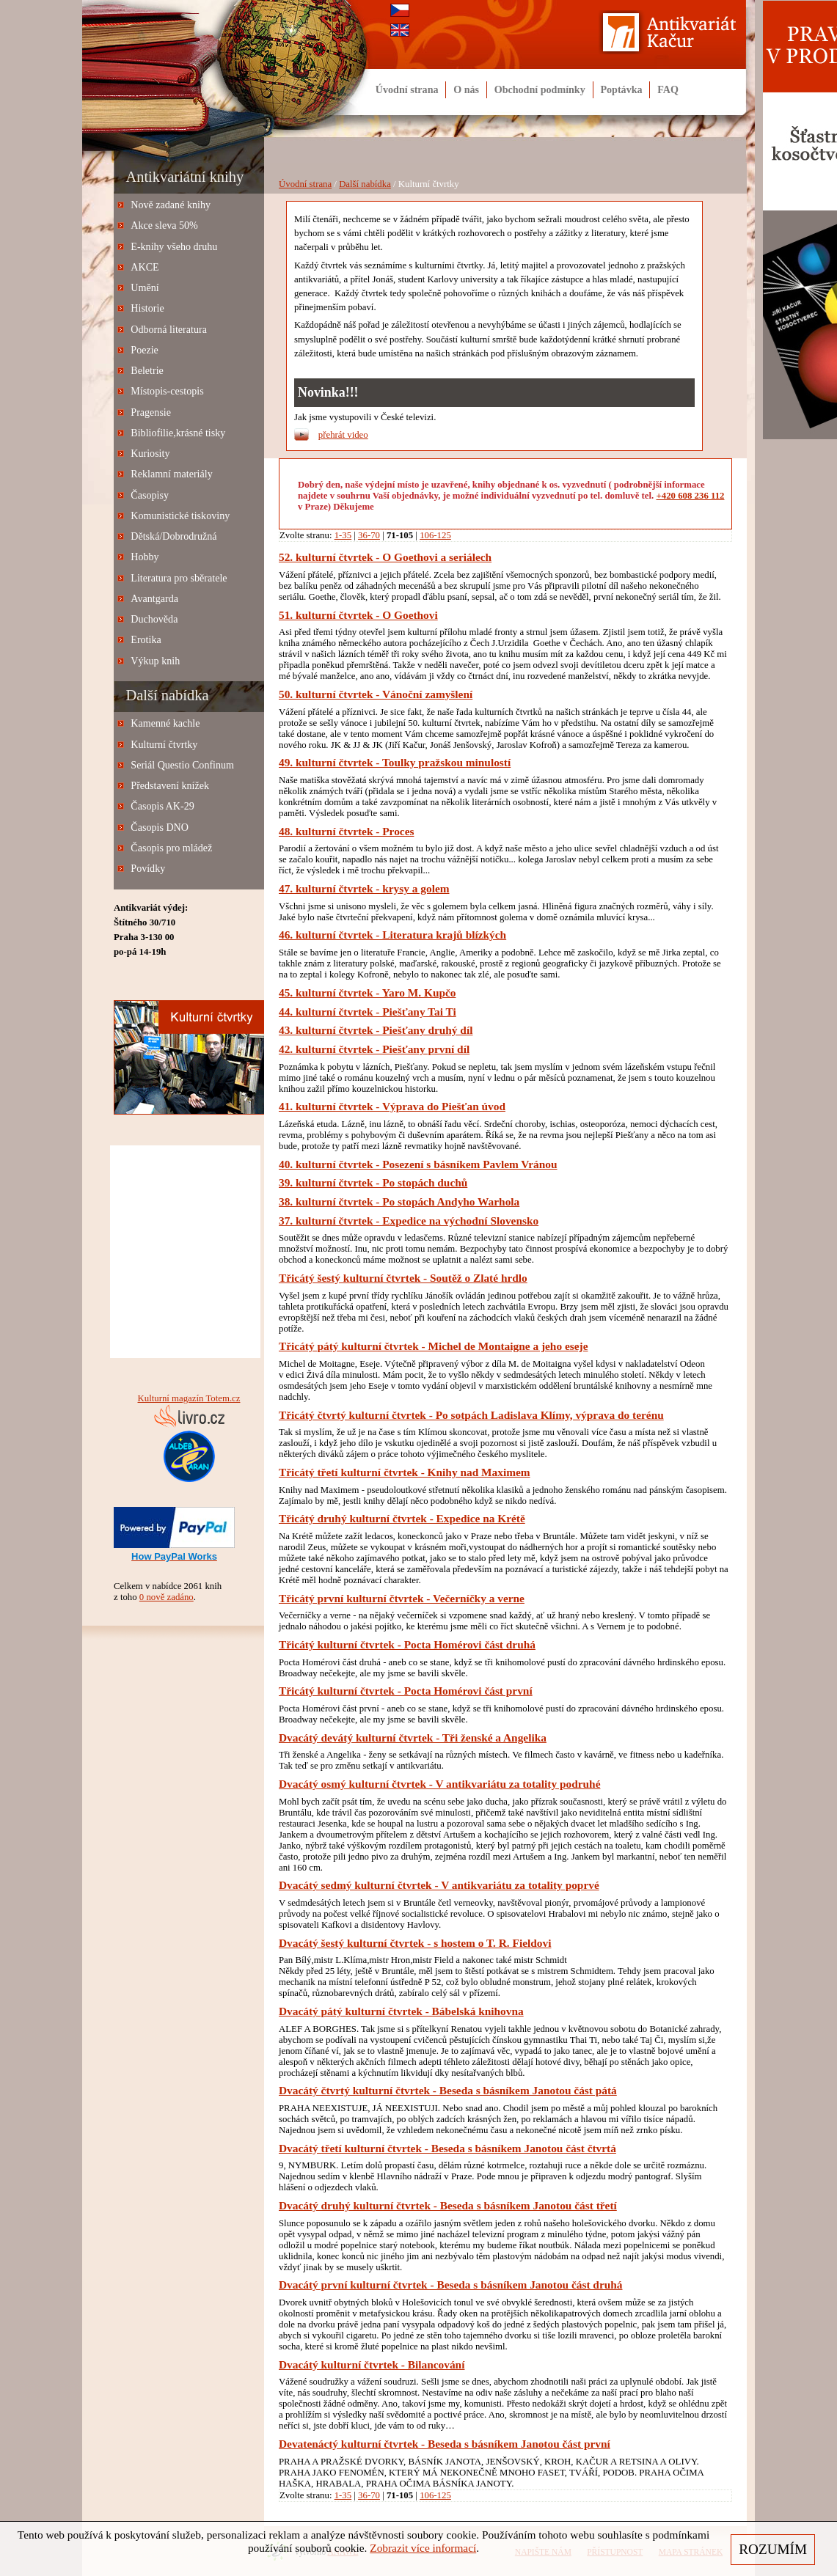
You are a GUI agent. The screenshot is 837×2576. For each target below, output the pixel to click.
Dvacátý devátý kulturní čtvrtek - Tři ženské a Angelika (413, 1737)
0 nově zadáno (166, 1597)
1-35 (343, 535)
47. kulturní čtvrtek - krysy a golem (364, 888)
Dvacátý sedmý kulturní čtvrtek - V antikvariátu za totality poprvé (439, 1885)
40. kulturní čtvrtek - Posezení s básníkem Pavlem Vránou (418, 1164)
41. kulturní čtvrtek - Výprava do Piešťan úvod (392, 1106)
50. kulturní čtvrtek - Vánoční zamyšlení (375, 694)
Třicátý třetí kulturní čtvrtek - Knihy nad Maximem (404, 1472)
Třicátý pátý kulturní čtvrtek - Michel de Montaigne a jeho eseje (433, 1346)
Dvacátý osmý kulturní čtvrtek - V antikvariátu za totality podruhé (439, 1783)
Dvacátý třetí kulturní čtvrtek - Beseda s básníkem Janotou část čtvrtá (447, 2148)
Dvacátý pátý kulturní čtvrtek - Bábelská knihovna (401, 2011)
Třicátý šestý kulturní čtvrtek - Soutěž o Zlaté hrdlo (403, 1278)
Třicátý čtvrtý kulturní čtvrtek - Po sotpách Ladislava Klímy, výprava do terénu (471, 1415)
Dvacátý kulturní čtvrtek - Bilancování (371, 2364)
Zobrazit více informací (423, 2548)
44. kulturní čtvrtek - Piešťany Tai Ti (367, 1011)
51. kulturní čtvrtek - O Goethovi (358, 615)
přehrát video (343, 435)
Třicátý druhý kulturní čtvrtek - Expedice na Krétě (402, 1518)
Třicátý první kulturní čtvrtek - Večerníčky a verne (402, 1598)
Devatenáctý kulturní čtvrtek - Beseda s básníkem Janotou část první (444, 2443)
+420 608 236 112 (691, 496)
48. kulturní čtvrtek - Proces (346, 831)
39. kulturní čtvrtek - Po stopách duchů (373, 1182)
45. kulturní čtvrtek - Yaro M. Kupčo (367, 992)
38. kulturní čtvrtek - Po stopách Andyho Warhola (399, 1201)
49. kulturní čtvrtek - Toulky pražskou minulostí (395, 762)
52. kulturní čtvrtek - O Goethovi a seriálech (385, 557)
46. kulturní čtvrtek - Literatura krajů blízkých (392, 934)
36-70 (369, 535)
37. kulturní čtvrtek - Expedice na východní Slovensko (408, 1220)
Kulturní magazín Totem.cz (189, 1398)
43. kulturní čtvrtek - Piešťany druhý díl (375, 1030)
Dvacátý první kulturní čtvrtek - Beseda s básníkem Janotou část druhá (451, 2284)
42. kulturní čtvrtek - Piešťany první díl (374, 1049)
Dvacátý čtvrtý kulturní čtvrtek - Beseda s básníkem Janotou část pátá (448, 2090)
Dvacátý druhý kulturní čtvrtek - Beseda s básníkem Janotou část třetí (448, 2205)
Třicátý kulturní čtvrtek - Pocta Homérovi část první (406, 1690)
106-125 (435, 535)
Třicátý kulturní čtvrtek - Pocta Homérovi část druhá (407, 1644)
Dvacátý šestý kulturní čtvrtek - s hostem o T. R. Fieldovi (415, 1943)
